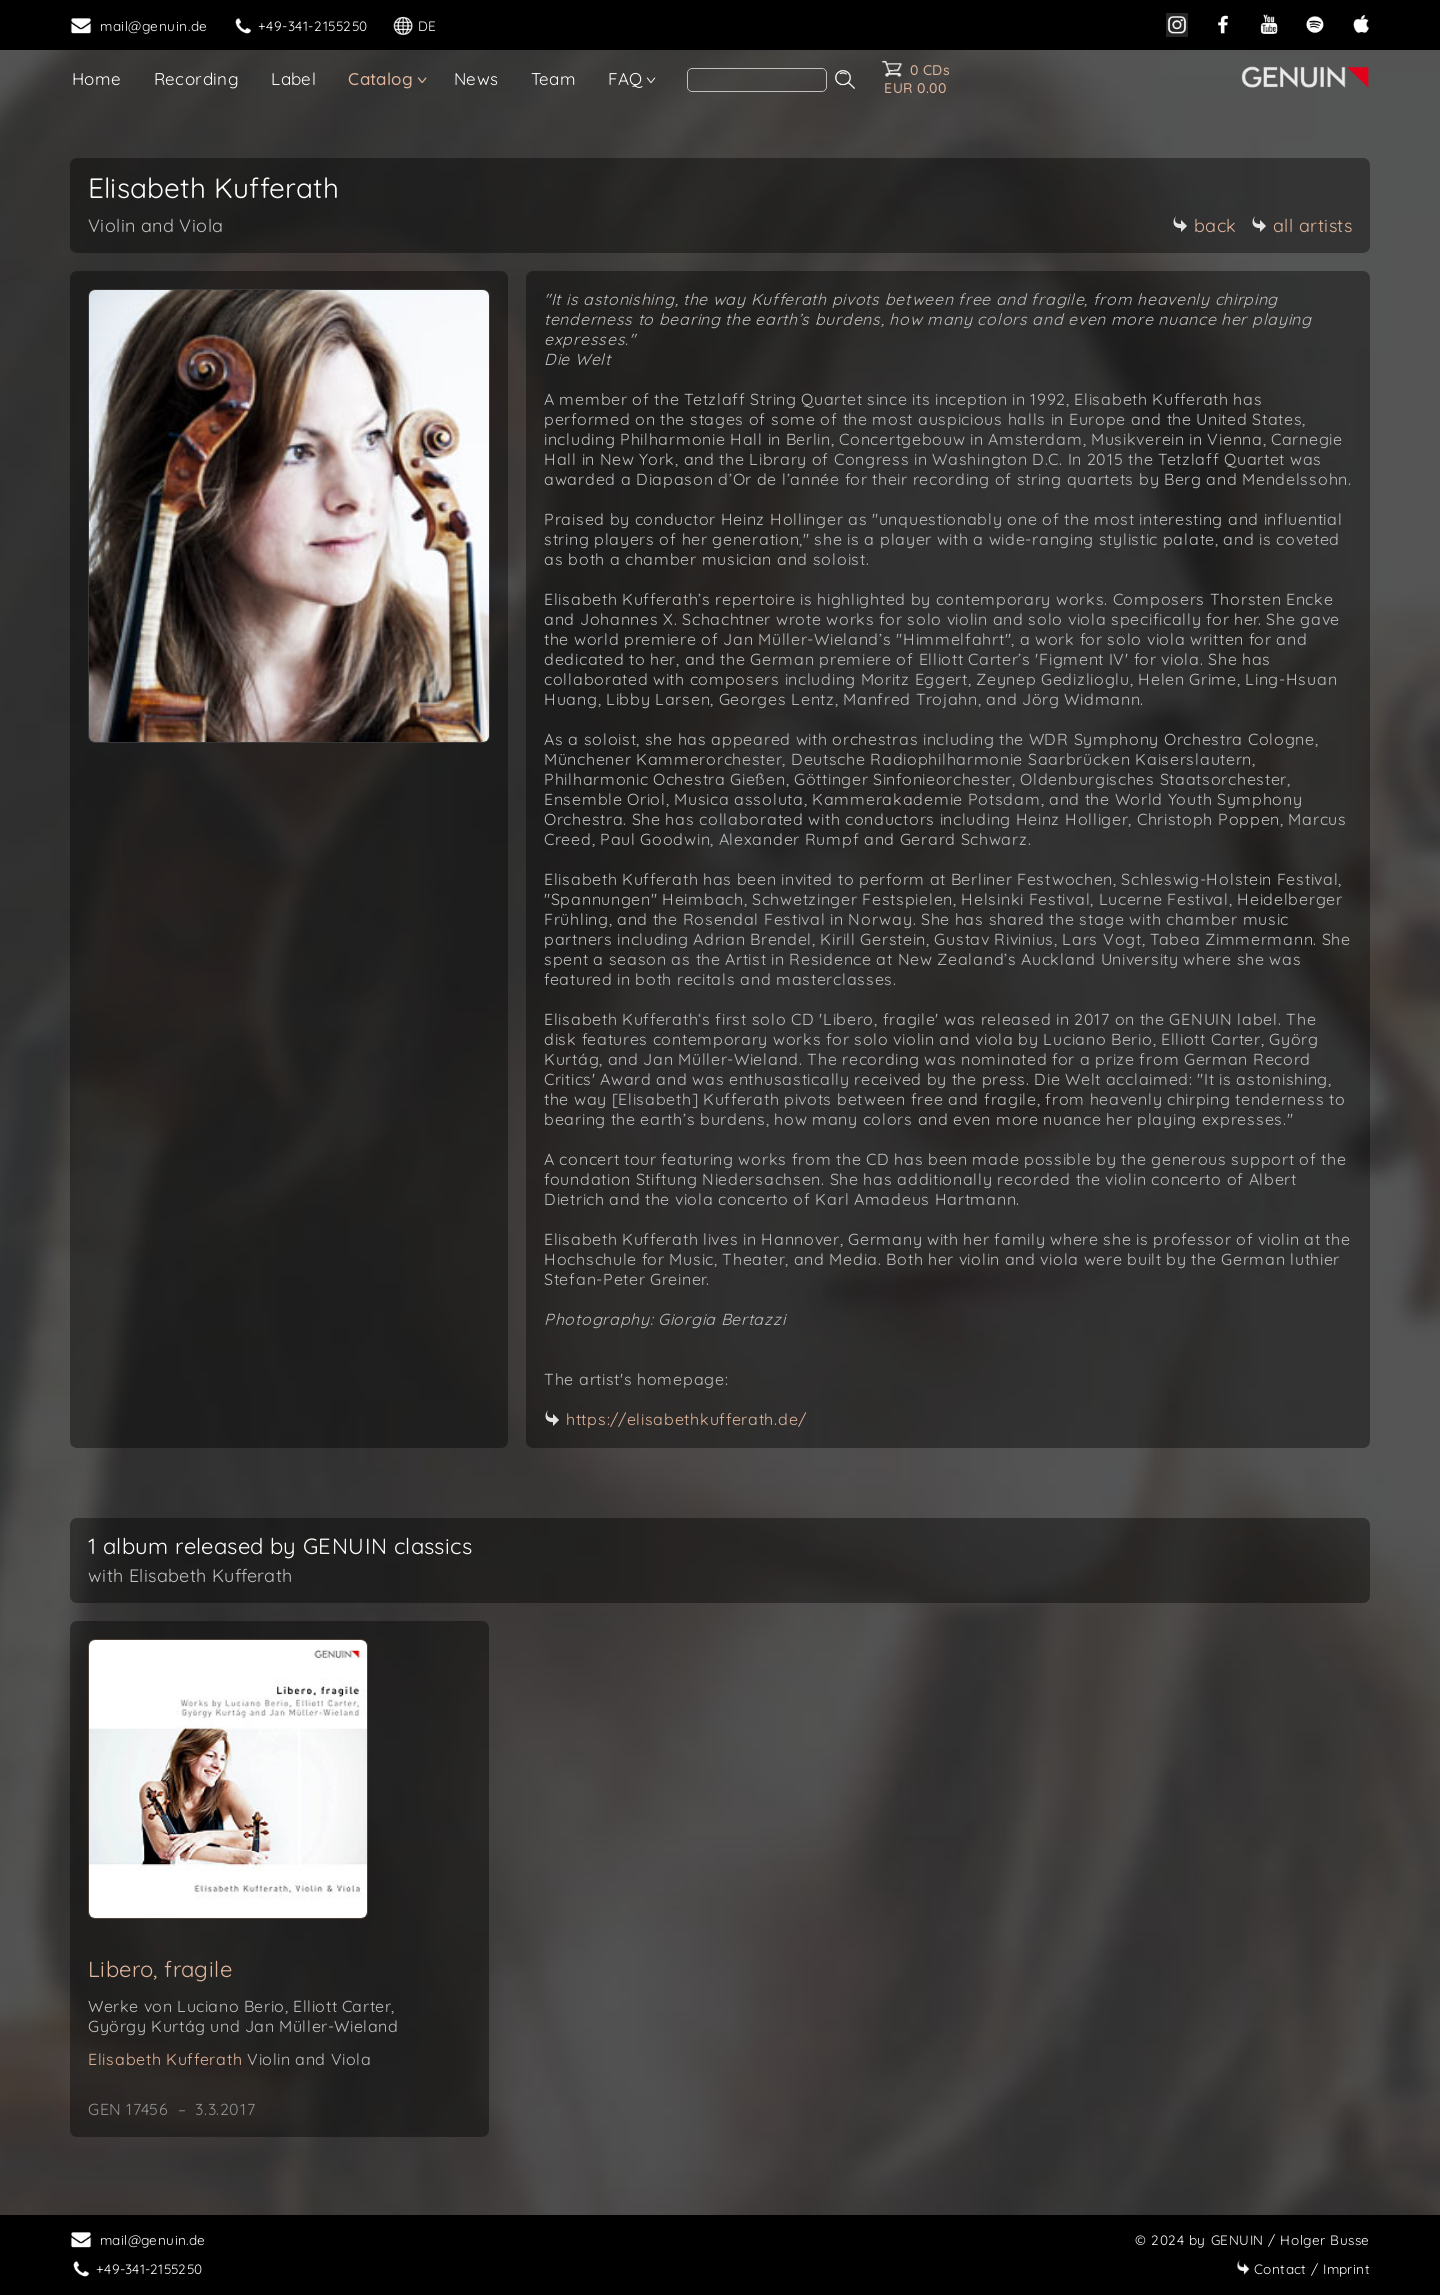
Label (293, 78)
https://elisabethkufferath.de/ (686, 1419)
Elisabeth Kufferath (230, 2059)
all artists (1302, 225)
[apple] (1361, 22)
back (1204, 225)
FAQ (625, 78)
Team (554, 78)
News (476, 78)
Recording (197, 78)
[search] (757, 80)
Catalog (380, 78)
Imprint (1303, 2268)
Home (97, 78)
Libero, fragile (160, 1969)
